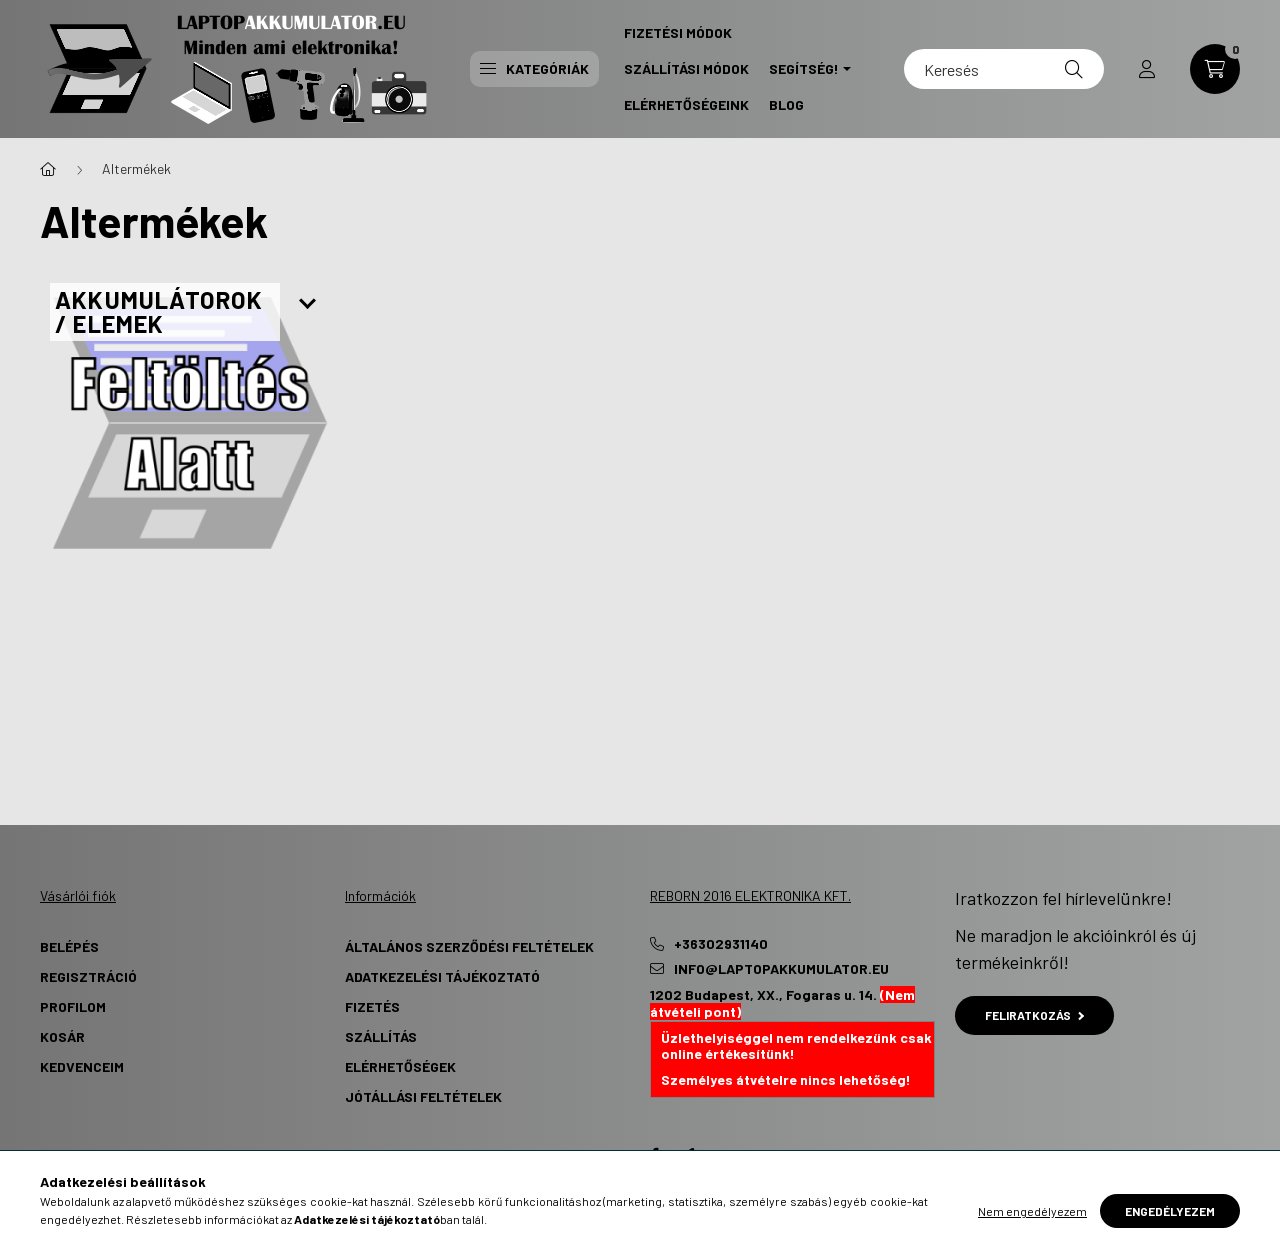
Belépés (69, 946)
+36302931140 (721, 944)
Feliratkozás (1034, 1015)
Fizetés (372, 1006)
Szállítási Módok (686, 68)
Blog (786, 104)
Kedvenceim (82, 1066)
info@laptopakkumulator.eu (781, 969)
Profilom (73, 1006)
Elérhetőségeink (686, 104)
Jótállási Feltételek (423, 1096)
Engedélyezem (1170, 1211)
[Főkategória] (48, 169)
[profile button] (1147, 69)
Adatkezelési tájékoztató (442, 976)
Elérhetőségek (400, 1066)
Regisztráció (88, 976)
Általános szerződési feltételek (469, 946)
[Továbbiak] (308, 305)
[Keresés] (1004, 69)
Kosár (62, 1036)
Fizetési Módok (678, 32)
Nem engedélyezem (1032, 1211)
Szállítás (381, 1036)
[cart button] (1215, 69)
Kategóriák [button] (534, 68)
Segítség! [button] (804, 68)
